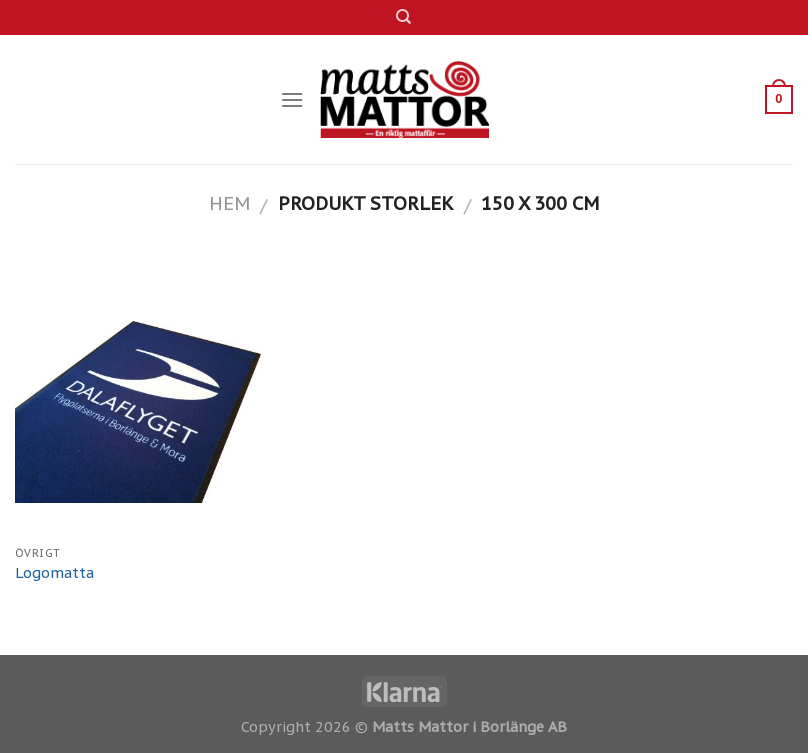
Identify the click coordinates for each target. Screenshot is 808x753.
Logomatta (54, 573)
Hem (229, 203)
